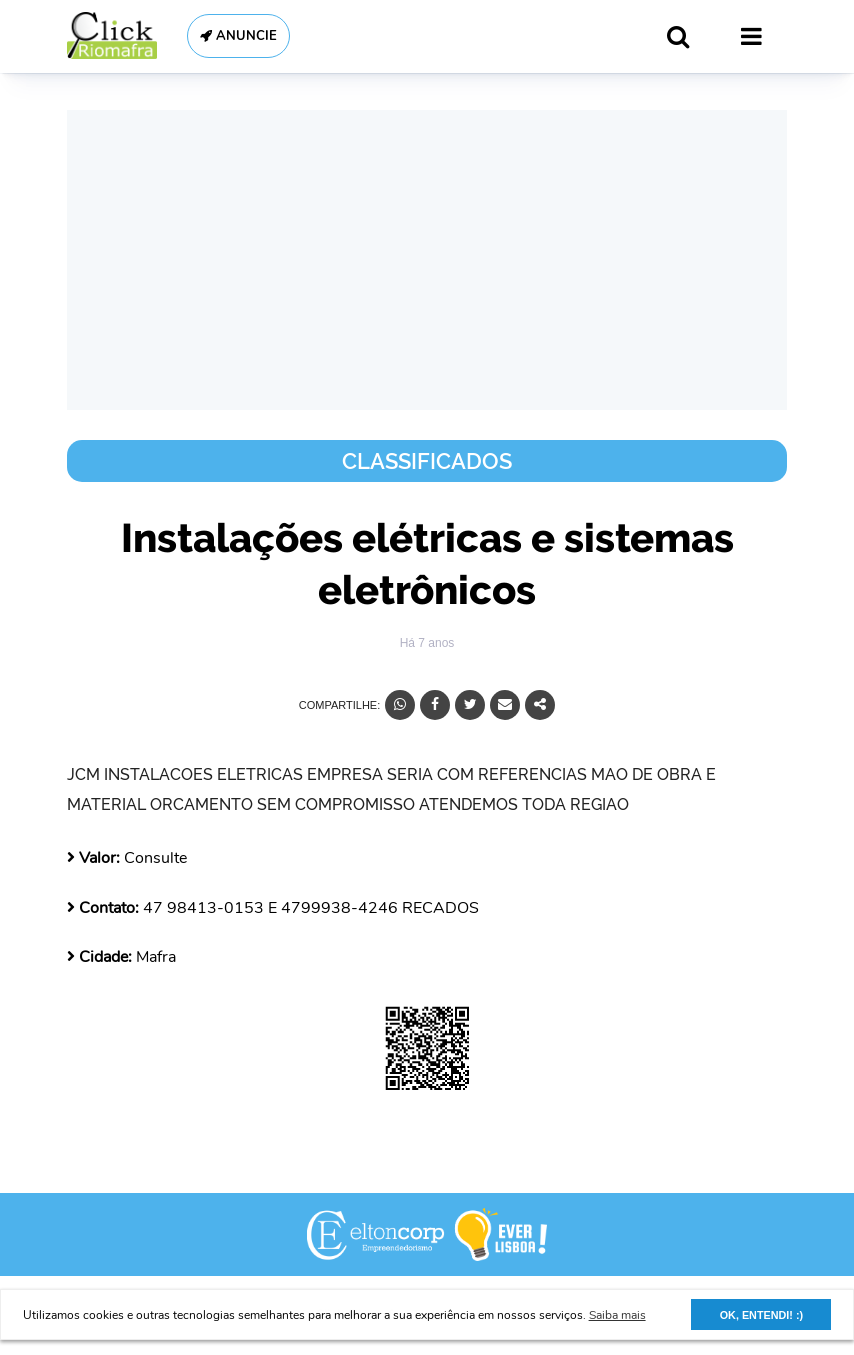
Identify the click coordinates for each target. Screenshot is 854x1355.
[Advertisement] (427, 260)
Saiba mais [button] (617, 1315)
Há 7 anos (427, 643)
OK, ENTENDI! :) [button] (761, 1315)
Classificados (427, 461)
